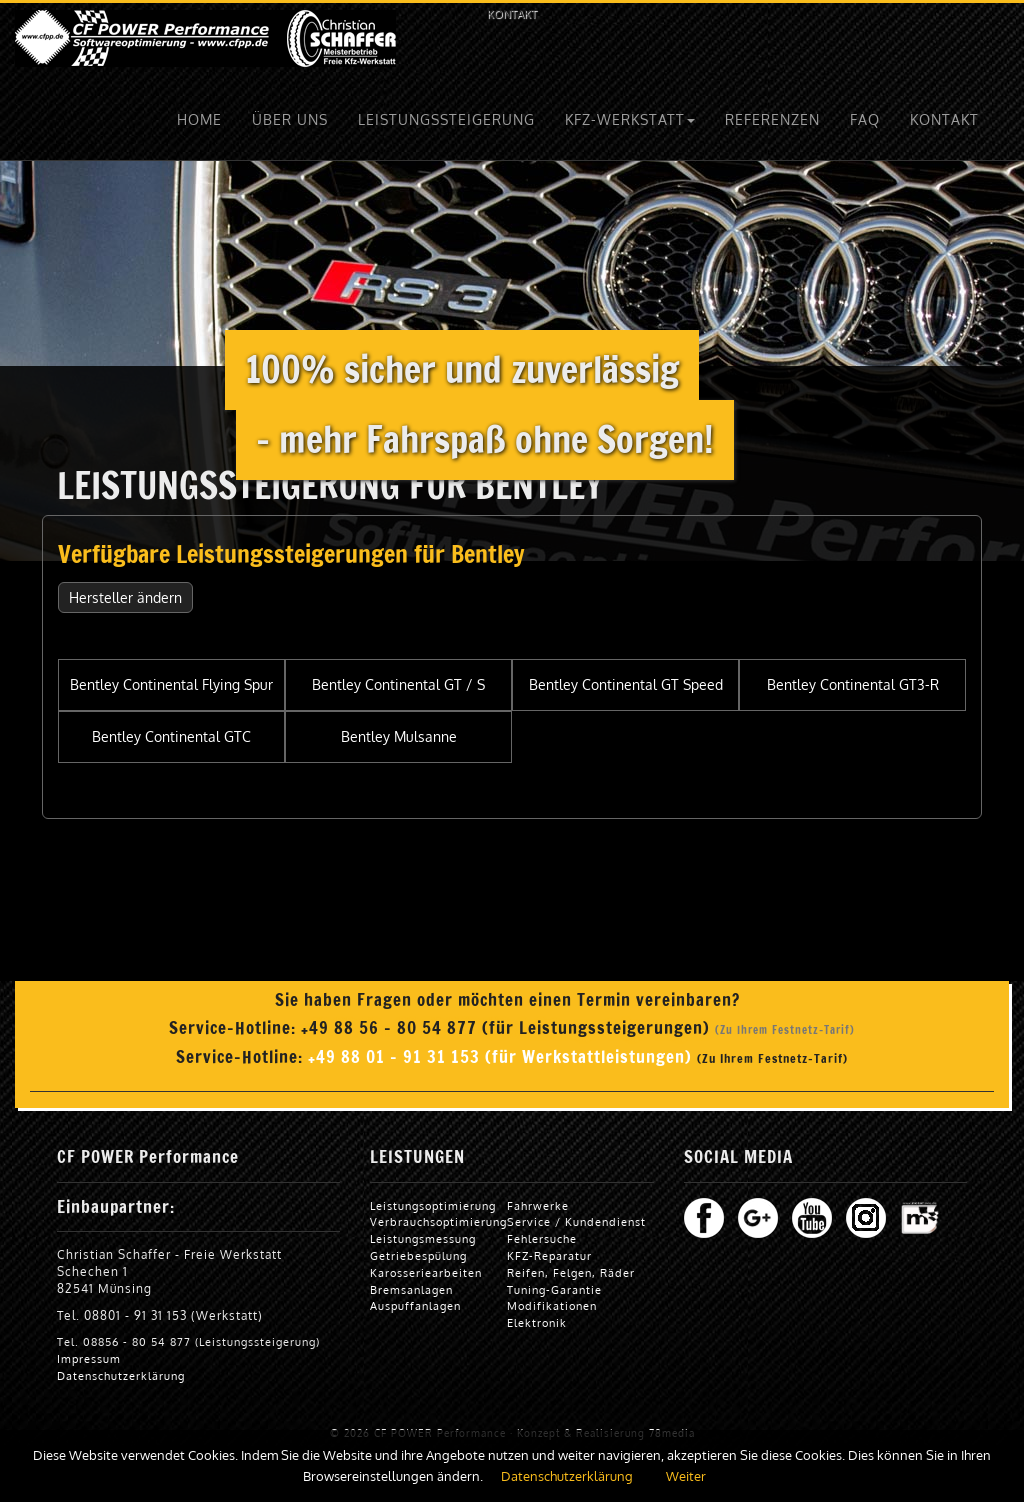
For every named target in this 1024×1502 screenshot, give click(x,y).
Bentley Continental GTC (171, 736)
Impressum (89, 1358)
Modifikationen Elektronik (552, 1314)
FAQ (865, 119)
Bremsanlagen (411, 1289)
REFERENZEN (772, 119)
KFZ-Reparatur (549, 1255)
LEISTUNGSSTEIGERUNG (446, 119)
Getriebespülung (418, 1255)
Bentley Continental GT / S (398, 684)
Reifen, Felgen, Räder (571, 1272)
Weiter (686, 1476)
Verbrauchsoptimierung (438, 1221)
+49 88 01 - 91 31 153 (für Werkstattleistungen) (502, 1057)
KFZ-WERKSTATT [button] (630, 119)
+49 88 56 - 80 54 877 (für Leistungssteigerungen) (508, 1028)
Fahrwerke (538, 1205)
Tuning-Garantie (554, 1289)
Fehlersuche (542, 1238)
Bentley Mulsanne (399, 736)
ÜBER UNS (290, 119)
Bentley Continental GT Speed (626, 684)
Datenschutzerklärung (121, 1375)
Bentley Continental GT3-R (853, 684)
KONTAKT (512, 13)
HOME (199, 119)
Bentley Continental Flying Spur (171, 684)
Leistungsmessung (423, 1238)
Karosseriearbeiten (426, 1272)
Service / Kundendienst (576, 1221)
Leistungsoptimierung (433, 1205)
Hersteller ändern (125, 597)
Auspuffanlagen (415, 1305)
